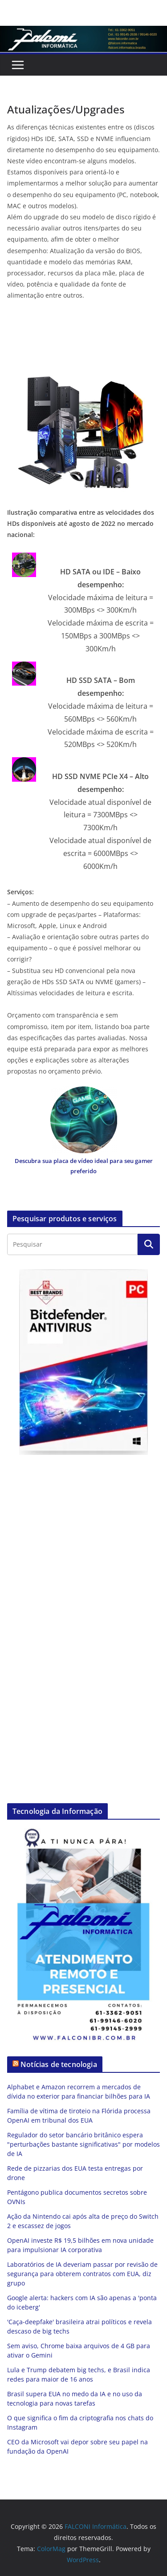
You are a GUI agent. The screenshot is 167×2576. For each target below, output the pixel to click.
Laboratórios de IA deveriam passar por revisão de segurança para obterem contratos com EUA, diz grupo (82, 2273)
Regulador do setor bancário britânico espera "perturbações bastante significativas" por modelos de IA (83, 2144)
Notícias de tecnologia (58, 2064)
